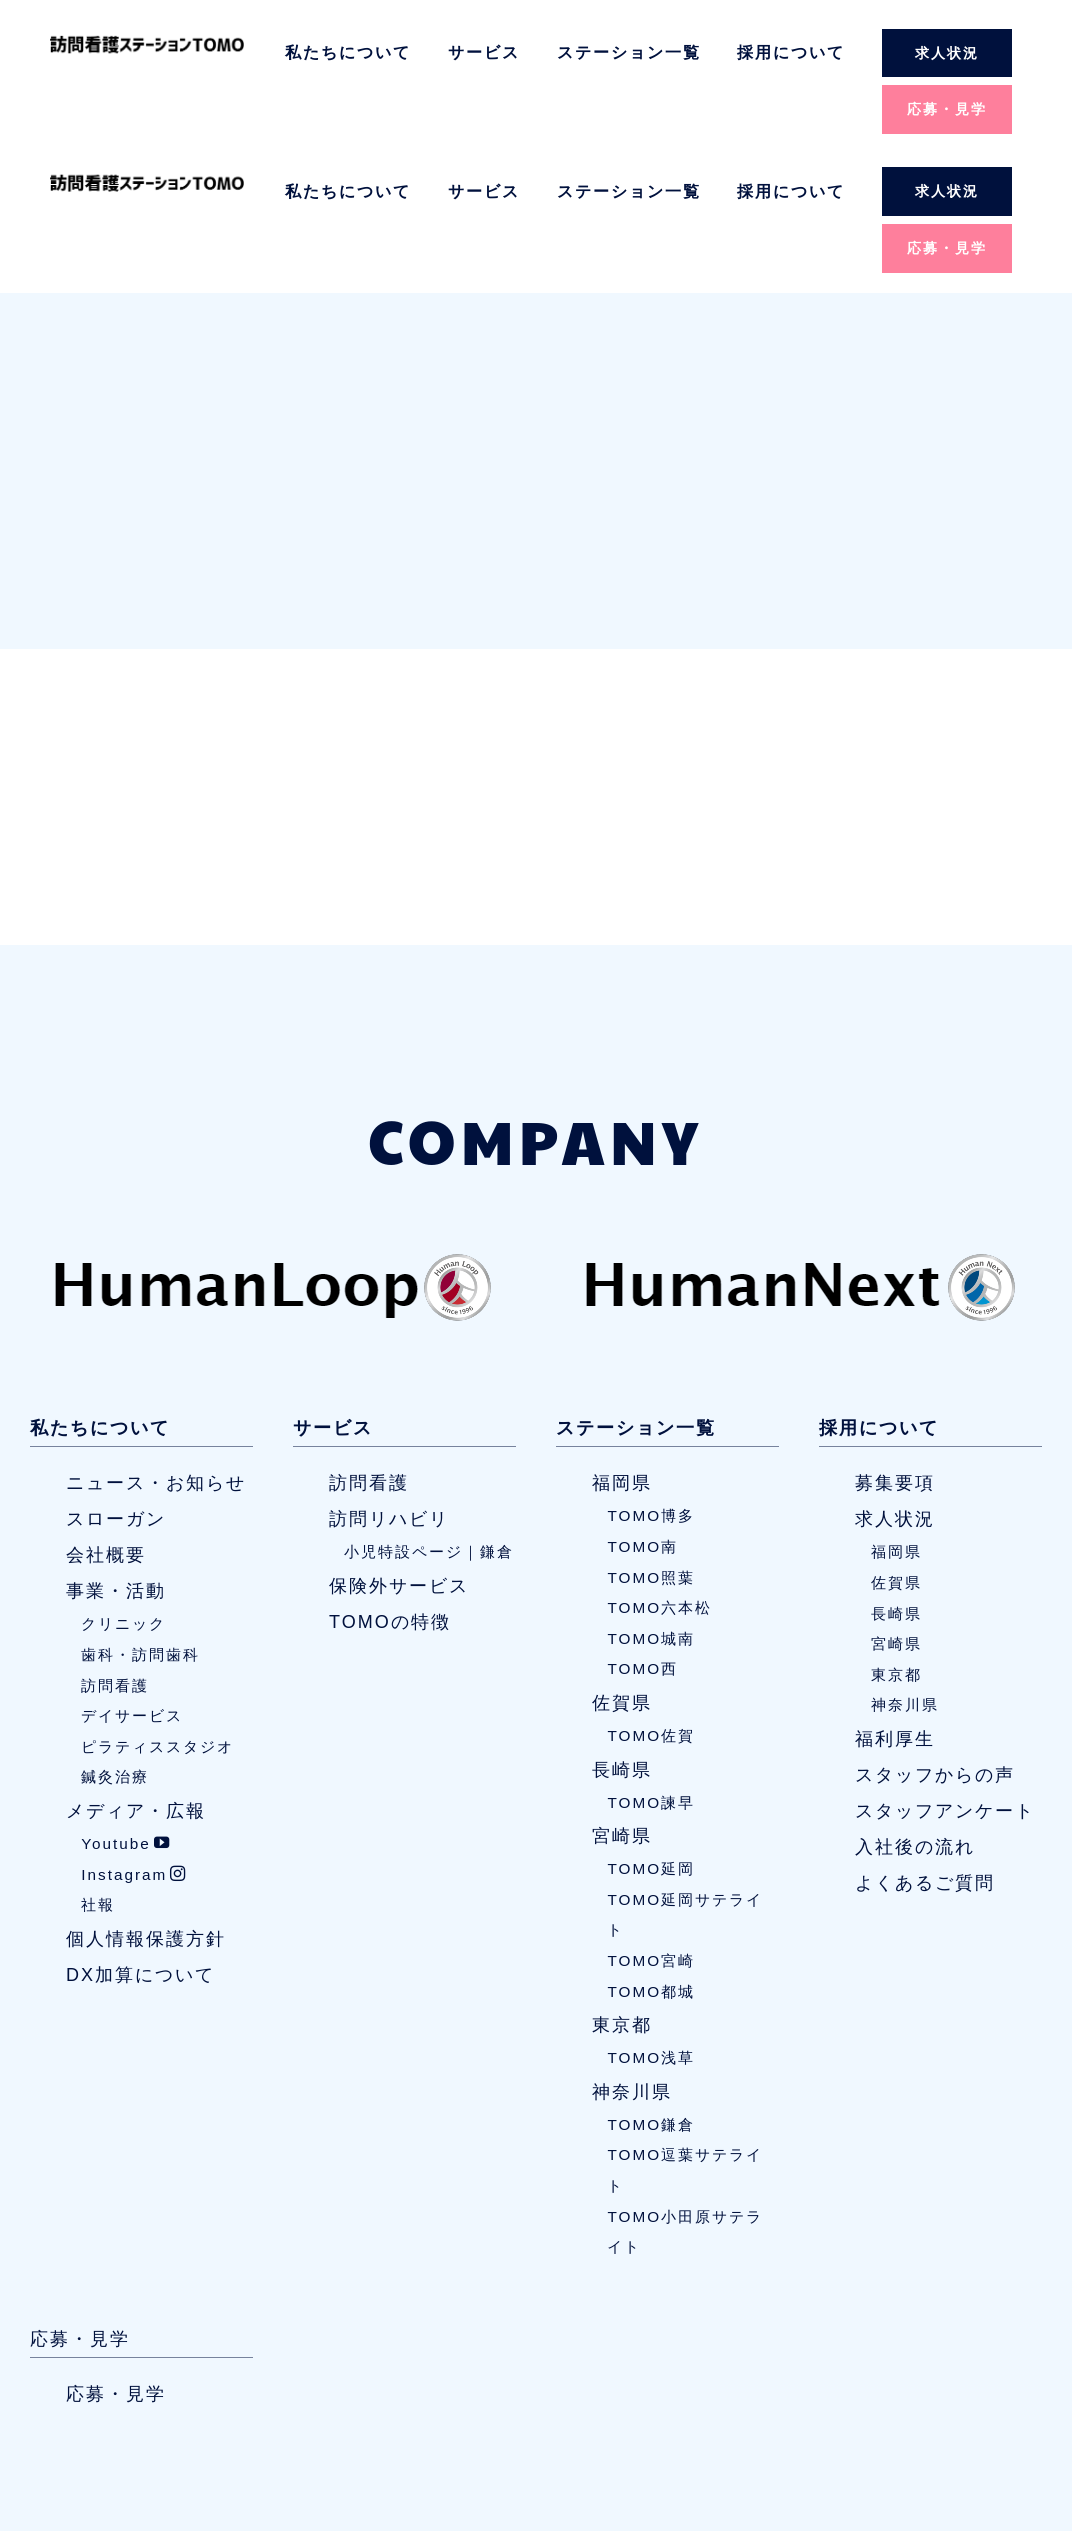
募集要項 (895, 1346)
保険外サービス (399, 1448)
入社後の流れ (915, 1709)
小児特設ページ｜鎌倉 (429, 1414)
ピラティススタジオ (157, 1608)
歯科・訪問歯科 (140, 1516)
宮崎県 (622, 1699)
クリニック (123, 1486)
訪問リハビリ (389, 1382)
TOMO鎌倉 (651, 1986)
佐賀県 (622, 1565)
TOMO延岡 (651, 1731)
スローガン (116, 1382)
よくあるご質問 (925, 1745)
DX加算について (140, 1837)
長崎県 (622, 1632)
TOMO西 (642, 1531)
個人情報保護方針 (146, 1801)
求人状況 (947, 53)
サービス (484, 52)
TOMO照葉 (651, 1439)
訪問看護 (115, 1547)
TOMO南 (642, 1408)
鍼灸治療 (115, 1639)
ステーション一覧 (629, 52)
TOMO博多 (651, 1378)
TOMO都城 (651, 1853)
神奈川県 (632, 1954)
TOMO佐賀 (651, 1597)
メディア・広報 (136, 1673)
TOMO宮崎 (651, 1822)
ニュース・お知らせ (156, 1346)
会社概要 (106, 1418)
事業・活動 (116, 1454)
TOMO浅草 (651, 1920)
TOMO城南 (651, 1500)
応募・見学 (947, 109)
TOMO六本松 (659, 1470)
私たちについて (348, 52)
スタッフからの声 (935, 1637)
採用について (791, 52)
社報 (98, 1767)
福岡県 (622, 1346)
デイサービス (132, 1578)
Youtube (126, 1705)
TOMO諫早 (651, 1664)
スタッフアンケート (945, 1673)
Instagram (134, 1736)
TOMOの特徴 (390, 1484)
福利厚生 (895, 1601)
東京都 (622, 1888)
